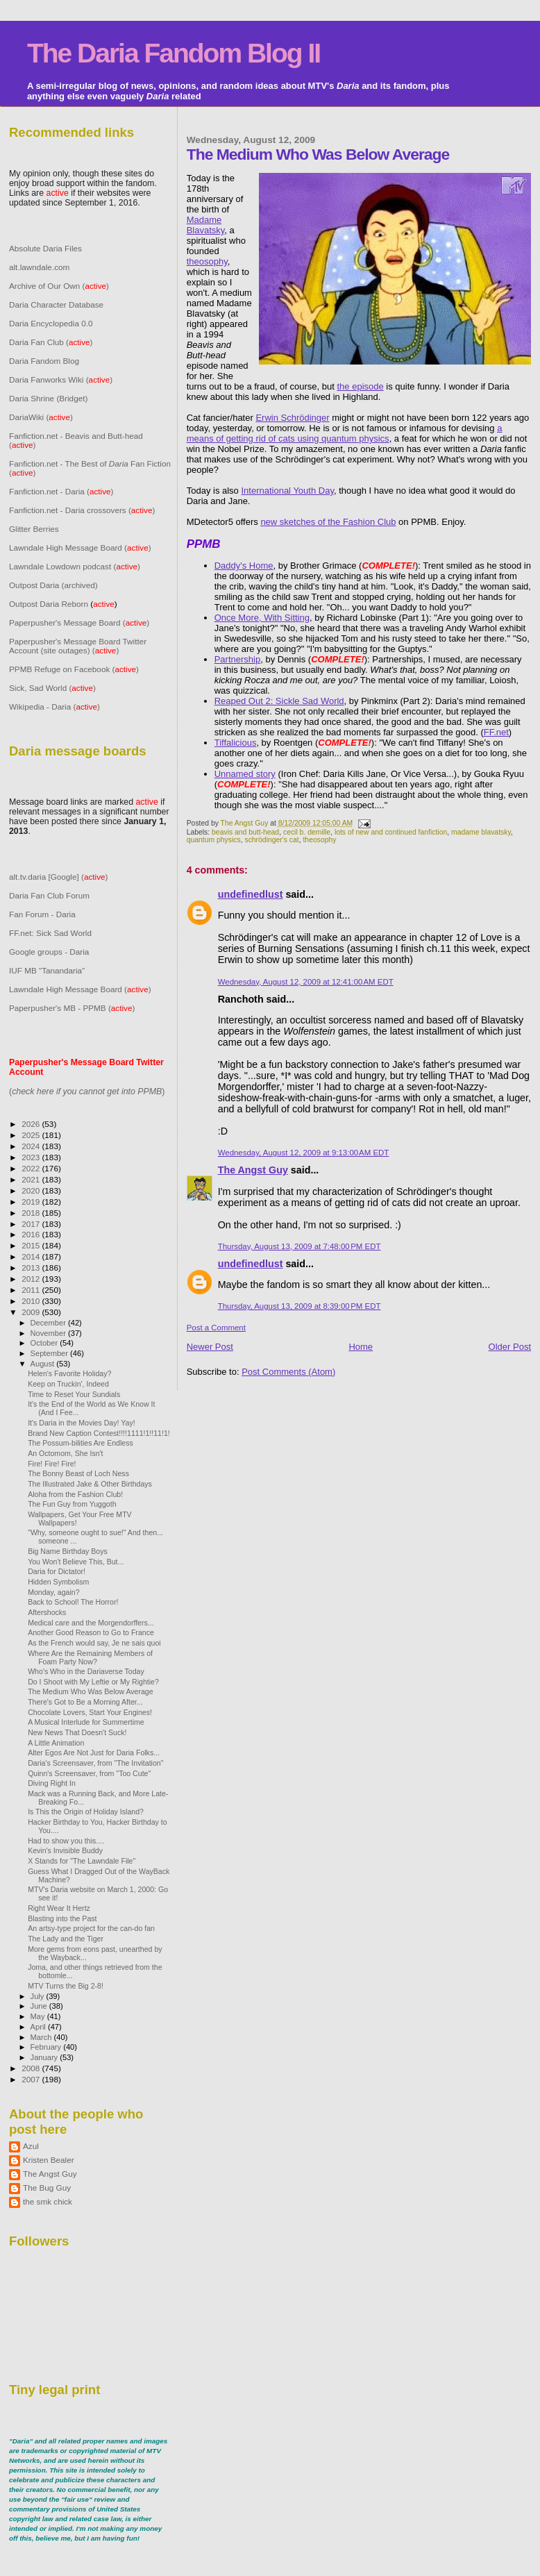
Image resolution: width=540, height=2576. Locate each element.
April (39, 2027)
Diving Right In (52, 1783)
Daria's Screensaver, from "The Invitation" (95, 1763)
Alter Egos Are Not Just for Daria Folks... (94, 1752)
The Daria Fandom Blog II (173, 53)
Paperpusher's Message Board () (79, 622)
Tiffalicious (235, 742)
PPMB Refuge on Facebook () (74, 669)
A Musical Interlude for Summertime (86, 1722)
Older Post (510, 1346)
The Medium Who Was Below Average (90, 1691)
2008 (32, 2068)
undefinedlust (250, 894)
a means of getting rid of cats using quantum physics (345, 433)
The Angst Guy (246, 823)
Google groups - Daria (49, 951)
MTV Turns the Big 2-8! (65, 1986)
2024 (32, 1146)
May (39, 2016)
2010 (32, 1300)
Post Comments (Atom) (288, 1371)
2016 (32, 1234)
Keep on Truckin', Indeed (68, 1384)
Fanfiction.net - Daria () (61, 491)
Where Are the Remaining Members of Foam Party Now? (90, 1657)
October (45, 1343)
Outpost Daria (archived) (53, 584)
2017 (32, 1223)
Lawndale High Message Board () (80, 547)
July (39, 1996)
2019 (32, 1201)
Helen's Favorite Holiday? (69, 1373)
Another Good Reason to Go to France (91, 1632)
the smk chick (47, 2201)
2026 (32, 1123)
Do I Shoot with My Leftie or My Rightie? (93, 1682)
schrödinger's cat (271, 840)
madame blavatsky (481, 832)
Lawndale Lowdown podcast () (74, 566)
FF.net (496, 732)
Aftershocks (47, 1612)
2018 (32, 1212)
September (51, 1353)
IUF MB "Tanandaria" (47, 970)
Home (360, 1346)
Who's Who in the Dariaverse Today (86, 1671)
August (44, 1364)
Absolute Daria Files (45, 248)
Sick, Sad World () (52, 687)
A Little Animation (56, 1743)
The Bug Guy (47, 2187)
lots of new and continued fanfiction (391, 832)
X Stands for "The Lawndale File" (81, 1861)
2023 (32, 1157)
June (40, 2006)
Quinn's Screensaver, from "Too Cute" (89, 1773)
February (47, 2047)
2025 (32, 1134)
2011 (32, 1289)
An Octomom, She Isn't (65, 1453)
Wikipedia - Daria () (54, 706)
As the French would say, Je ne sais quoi (94, 1643)
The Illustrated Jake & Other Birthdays (90, 1484)
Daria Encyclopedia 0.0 (51, 323)
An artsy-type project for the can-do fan (91, 1928)
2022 (32, 1168)
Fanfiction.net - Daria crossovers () (82, 510)
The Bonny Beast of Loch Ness (78, 1473)
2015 (32, 1245)
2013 (32, 1267)
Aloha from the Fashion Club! (75, 1494)
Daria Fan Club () (51, 341)
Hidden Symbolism (58, 1582)
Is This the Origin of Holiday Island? (86, 1811)
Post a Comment (216, 1327)
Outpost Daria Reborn (48, 603)
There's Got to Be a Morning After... (85, 1702)
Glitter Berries (34, 528)
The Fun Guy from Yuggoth (72, 1504)
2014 (32, 1256)
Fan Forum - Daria (42, 914)
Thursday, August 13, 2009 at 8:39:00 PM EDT (299, 1306)
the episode (360, 386)
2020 (32, 1190)
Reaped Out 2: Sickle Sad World (279, 701)
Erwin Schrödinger (292, 417)
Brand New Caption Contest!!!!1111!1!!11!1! (99, 1433)
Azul (31, 2145)
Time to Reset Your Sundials (74, 1394)
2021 (32, 1179)
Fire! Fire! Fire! (52, 1464)
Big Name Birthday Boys (68, 1551)
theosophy (207, 261)
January (45, 2057)
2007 (32, 2079)
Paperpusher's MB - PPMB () (72, 1007)
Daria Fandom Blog (44, 360)
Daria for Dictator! (56, 1571)
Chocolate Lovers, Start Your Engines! (90, 1712)
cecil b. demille (306, 832)
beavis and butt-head (245, 832)
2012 (32, 1278)
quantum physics (214, 840)
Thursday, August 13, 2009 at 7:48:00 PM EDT (299, 1246)
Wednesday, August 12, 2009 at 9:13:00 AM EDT (303, 1152)
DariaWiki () (41, 416)
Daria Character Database (56, 304)
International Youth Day (287, 490)
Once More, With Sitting (262, 617)
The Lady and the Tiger (65, 1938)
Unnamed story (245, 774)
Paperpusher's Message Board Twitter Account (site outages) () (77, 646)
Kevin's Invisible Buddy (65, 1850)
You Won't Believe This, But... (76, 1561)
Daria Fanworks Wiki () (60, 379)
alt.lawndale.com (39, 266)
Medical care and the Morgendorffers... (91, 1623)
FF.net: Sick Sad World (50, 932)
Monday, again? (54, 1592)
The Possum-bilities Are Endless (80, 1443)
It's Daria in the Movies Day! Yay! (81, 1423)
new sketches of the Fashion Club (328, 522)
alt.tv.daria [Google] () (58, 876)
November (49, 1333)
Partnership (237, 659)
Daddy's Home (243, 565)
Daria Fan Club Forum (49, 895)
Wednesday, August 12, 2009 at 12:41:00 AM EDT (306, 982)
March (42, 2037)
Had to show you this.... (66, 1841)
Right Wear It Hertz (59, 1908)
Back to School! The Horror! (73, 1602)
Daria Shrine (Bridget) (48, 398)
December (49, 1323)
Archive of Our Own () (59, 285)
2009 (32, 1311)
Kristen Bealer (48, 2159)
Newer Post (210, 1346)
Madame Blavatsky (206, 225)
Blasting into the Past (62, 1918)
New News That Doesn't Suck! (77, 1732)
